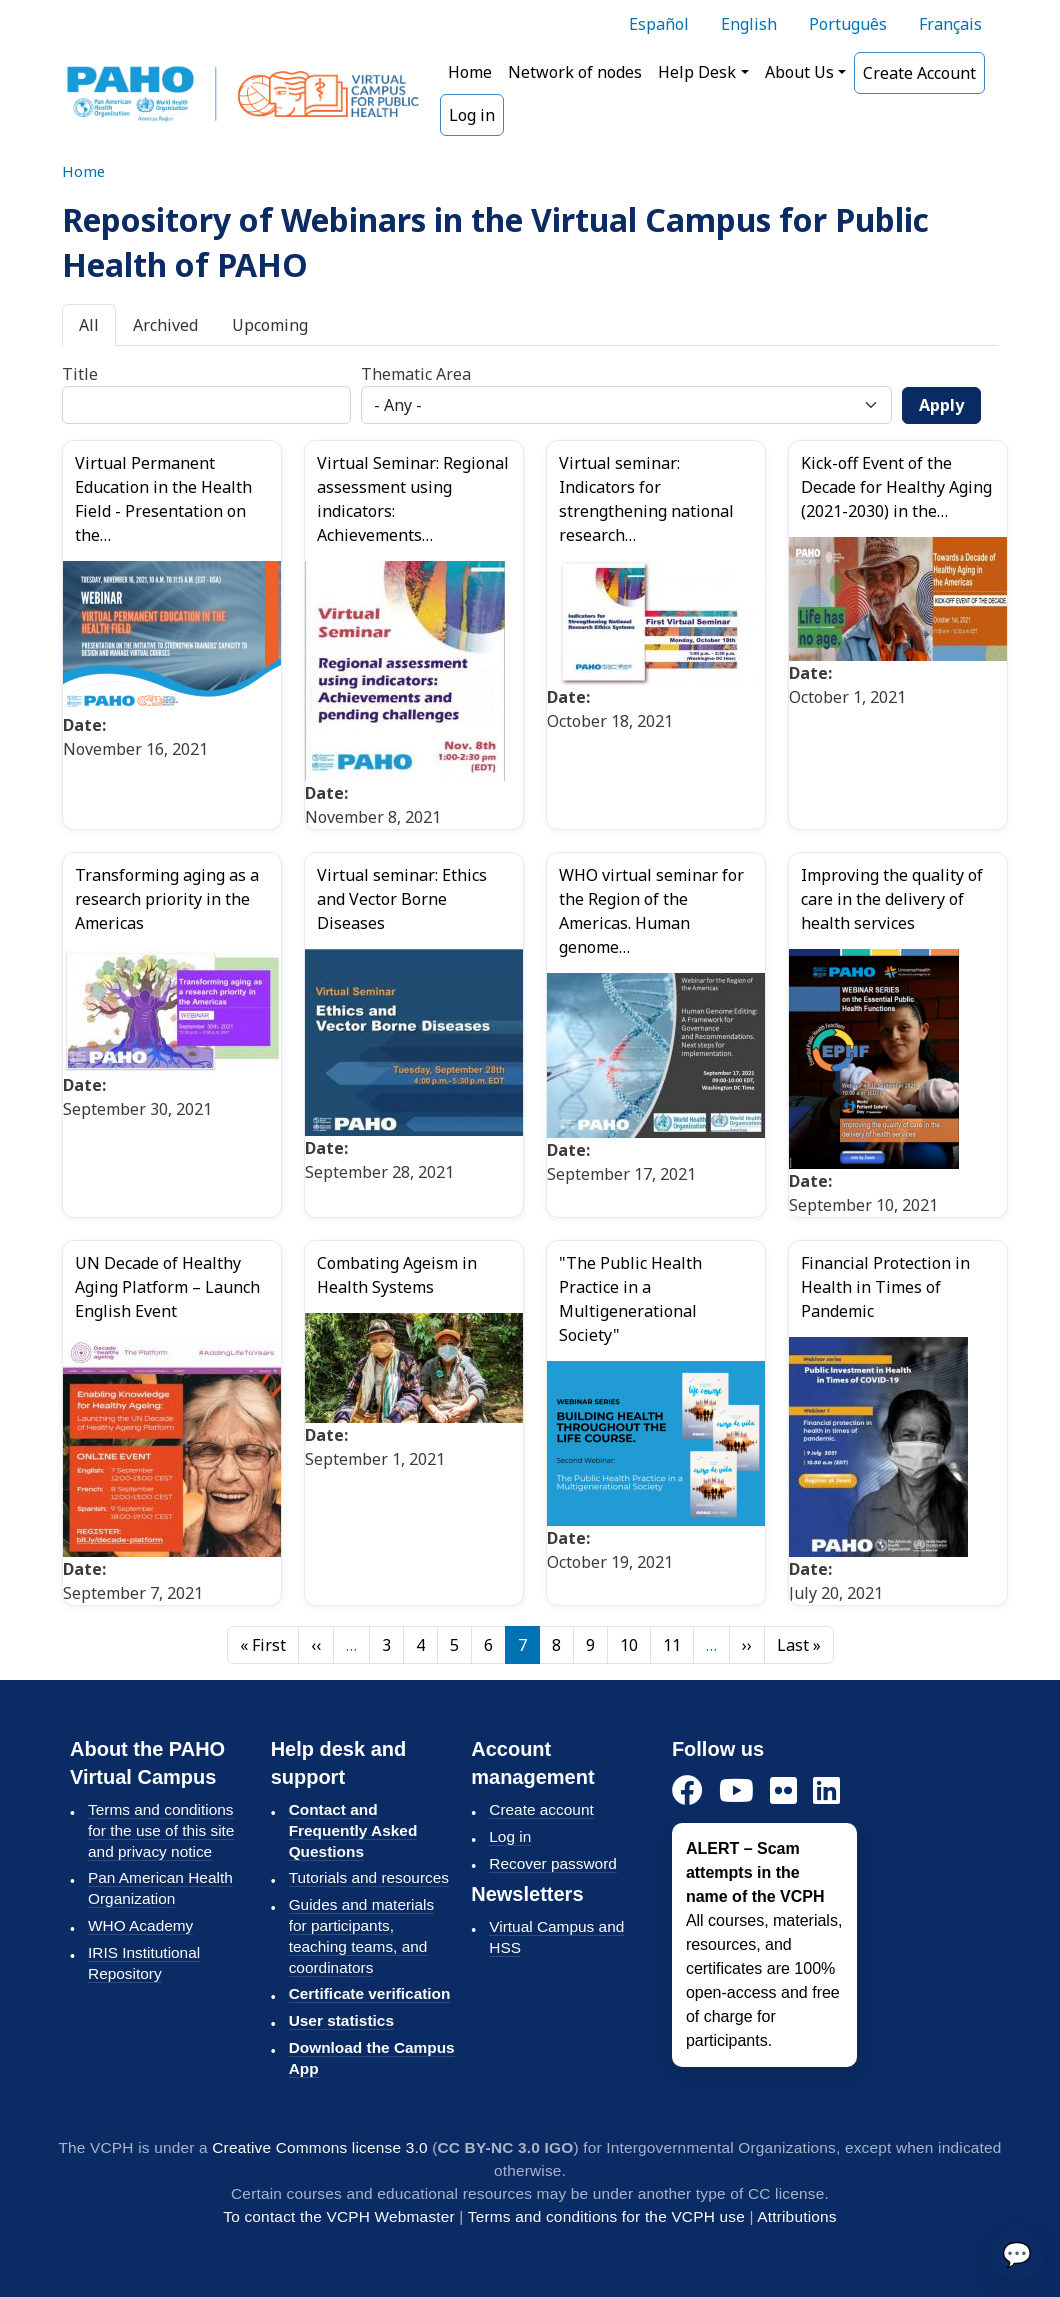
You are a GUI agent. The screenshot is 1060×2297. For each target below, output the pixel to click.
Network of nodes (575, 72)
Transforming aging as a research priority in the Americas (167, 899)
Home (470, 72)
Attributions (796, 2216)
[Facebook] (687, 1791)
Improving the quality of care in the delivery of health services (892, 899)
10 (629, 1645)
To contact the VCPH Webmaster (339, 2216)
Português (848, 24)
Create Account (919, 73)
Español (659, 24)
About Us (799, 72)
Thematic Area (416, 374)
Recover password (553, 1863)
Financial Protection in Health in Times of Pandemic (885, 1287)
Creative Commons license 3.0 (319, 2147)
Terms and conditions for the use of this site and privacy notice (161, 1830)
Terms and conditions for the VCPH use (606, 2216)
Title (80, 374)
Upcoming (270, 325)
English (749, 24)
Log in (472, 115)
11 (672, 1645)
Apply (941, 405)
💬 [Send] (1017, 2253)
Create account (541, 1809)
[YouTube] (736, 1791)
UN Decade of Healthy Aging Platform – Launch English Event (167, 1287)
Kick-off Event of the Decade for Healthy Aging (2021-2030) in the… (896, 487)
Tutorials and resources (369, 1877)
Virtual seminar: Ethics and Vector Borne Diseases (402, 899)
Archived (165, 325)
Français (950, 24)
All (89, 325)
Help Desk (697, 72)
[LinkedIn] (826, 1791)
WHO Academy (140, 1925)
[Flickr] (783, 1791)
